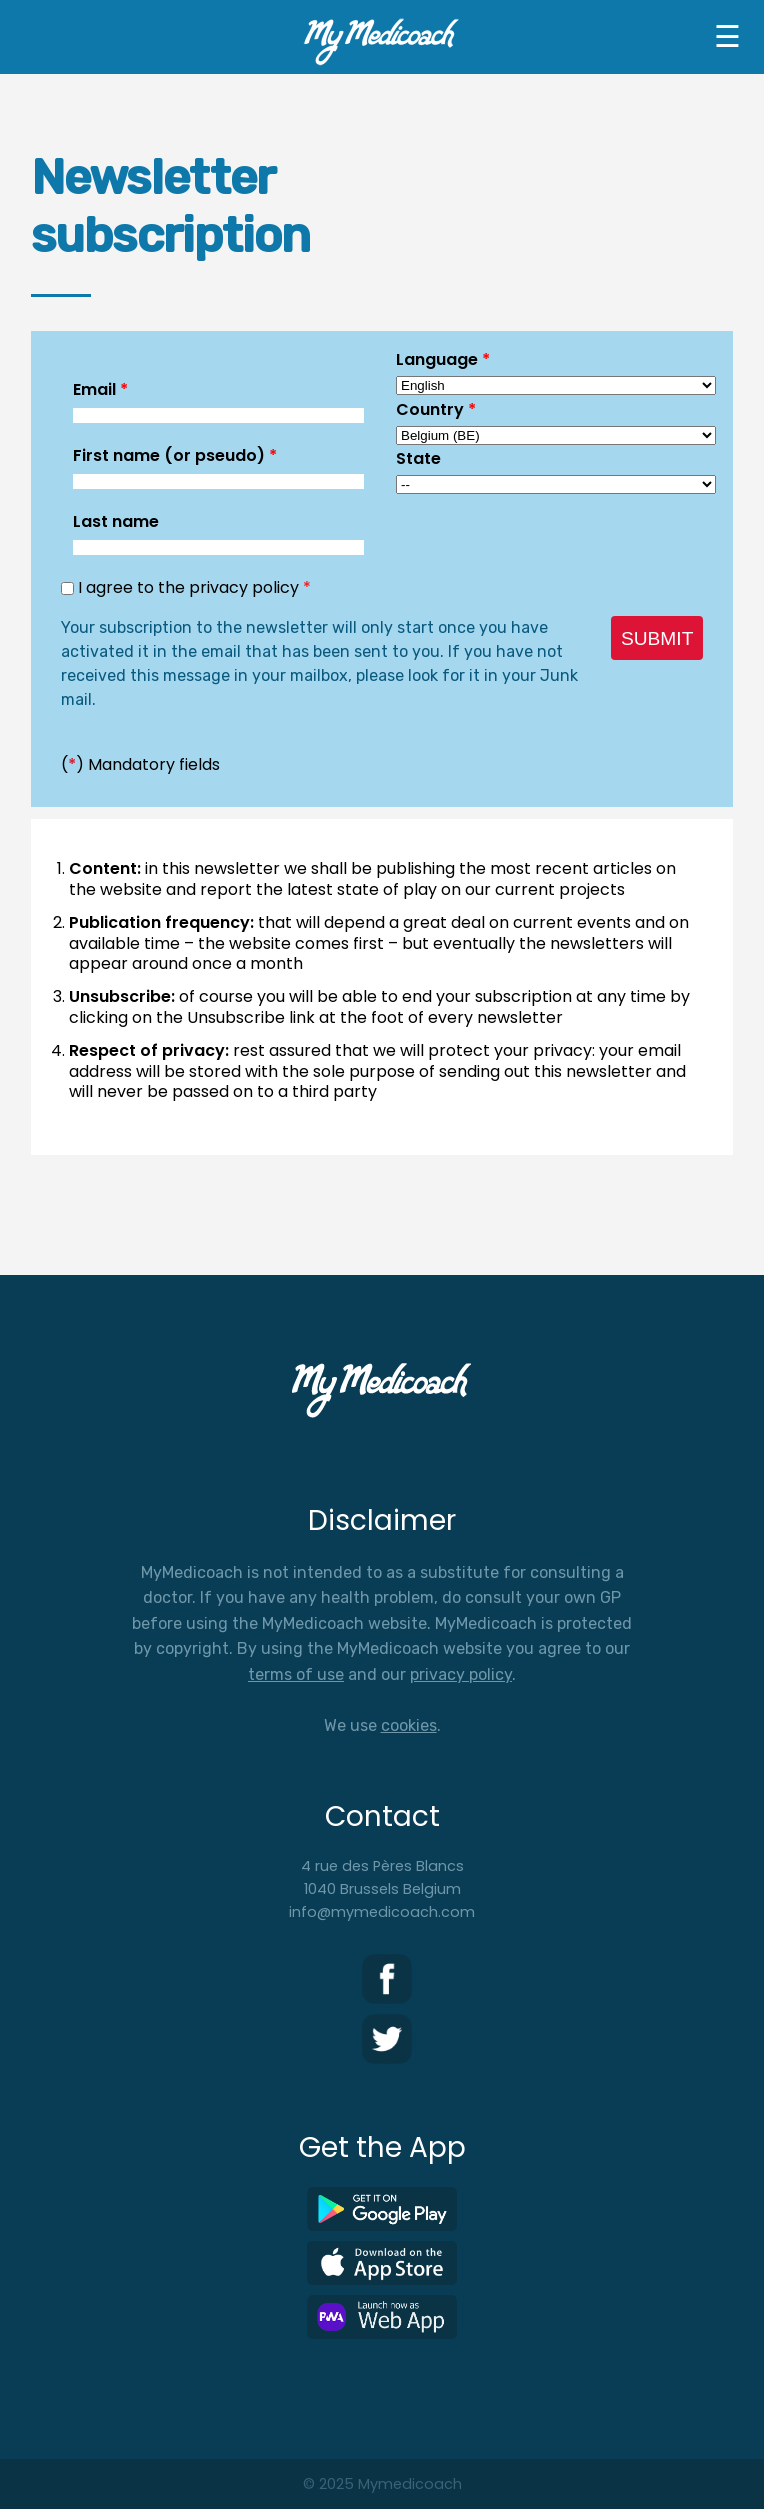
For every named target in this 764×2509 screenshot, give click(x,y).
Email (100, 389)
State (418, 458)
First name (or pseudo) (175, 455)
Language (443, 359)
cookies (409, 1725)
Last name (116, 521)
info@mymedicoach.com (382, 1912)
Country (436, 409)
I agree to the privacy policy (194, 587)
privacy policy (461, 1674)
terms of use (296, 1674)
